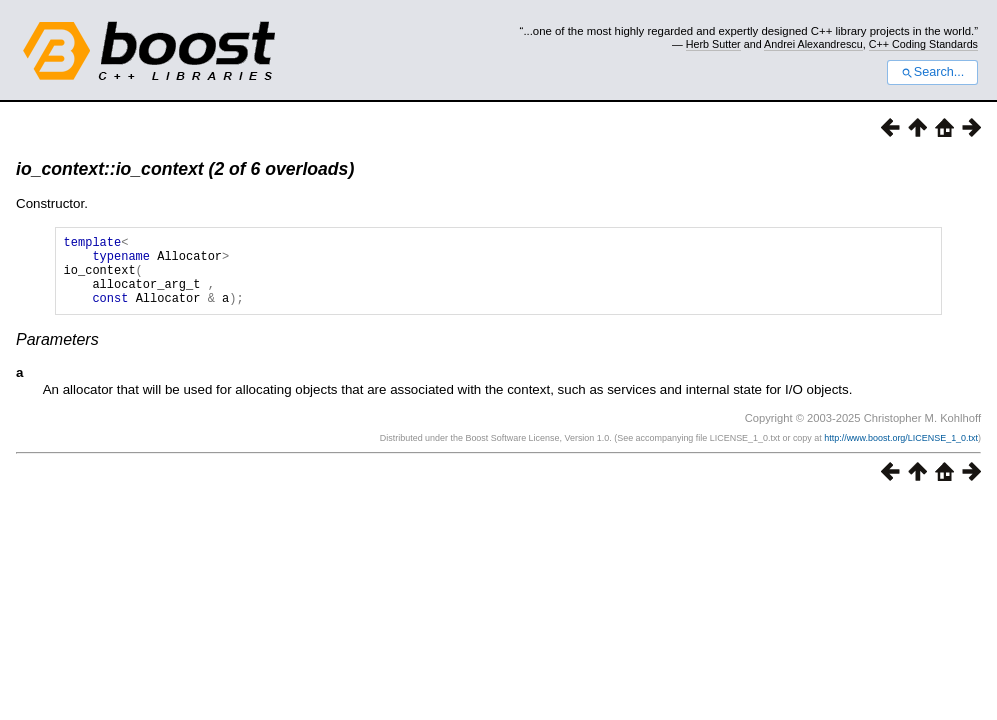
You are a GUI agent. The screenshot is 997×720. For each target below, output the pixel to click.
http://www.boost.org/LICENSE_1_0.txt (901, 453)
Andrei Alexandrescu (813, 44)
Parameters (57, 354)
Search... (932, 72)
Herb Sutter (713, 44)
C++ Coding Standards (923, 44)
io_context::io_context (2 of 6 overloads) (185, 169)
